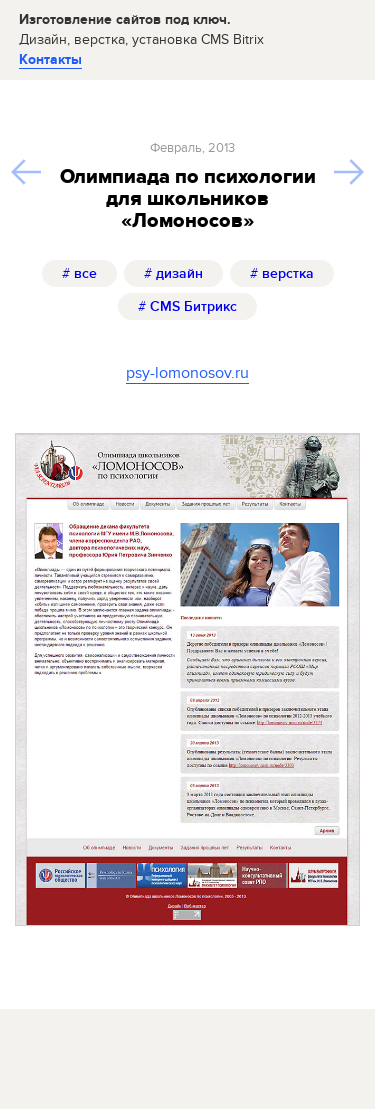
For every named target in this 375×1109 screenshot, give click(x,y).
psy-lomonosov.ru (187, 373)
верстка (282, 273)
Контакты (50, 59)
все (79, 273)
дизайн (173, 273)
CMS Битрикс (187, 306)
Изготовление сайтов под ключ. (141, 29)
